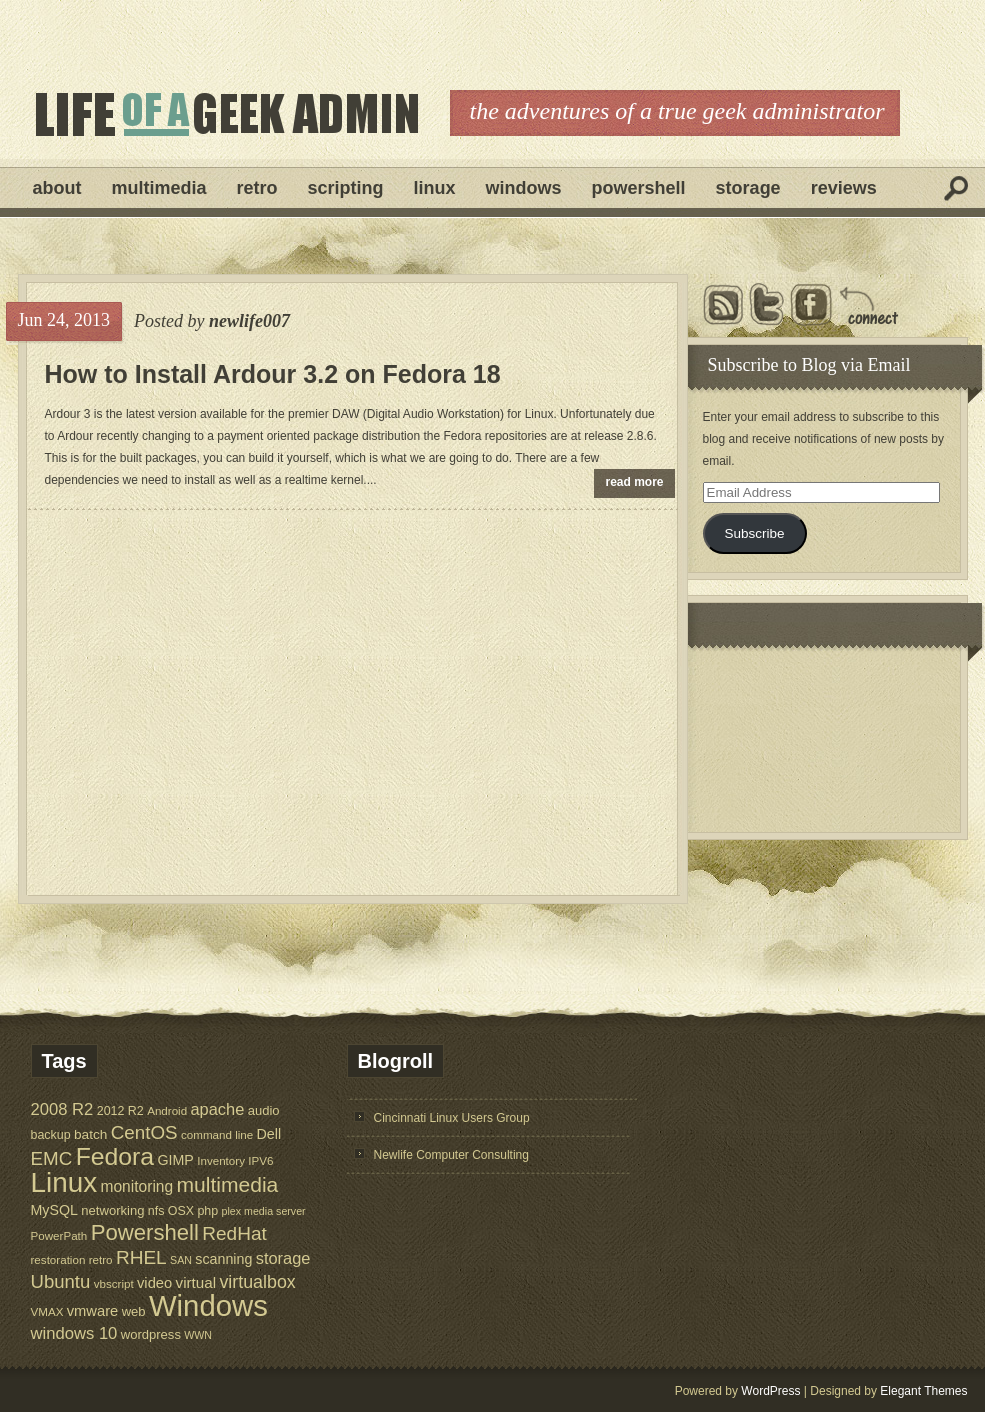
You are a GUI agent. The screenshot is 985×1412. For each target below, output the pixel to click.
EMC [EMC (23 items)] (52, 1158)
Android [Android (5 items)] (167, 1110)
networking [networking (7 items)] (112, 1210)
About (57, 188)
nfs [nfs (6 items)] (156, 1211)
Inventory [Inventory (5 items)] (221, 1160)
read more (635, 482)
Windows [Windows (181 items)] (208, 1305)
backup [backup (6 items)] (51, 1135)
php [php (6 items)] (207, 1211)
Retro (257, 188)
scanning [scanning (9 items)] (223, 1259)
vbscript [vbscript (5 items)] (114, 1283)
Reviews (844, 188)
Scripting (346, 188)
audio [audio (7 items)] (264, 1110)
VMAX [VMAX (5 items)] (47, 1311)
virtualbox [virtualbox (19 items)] (257, 1282)
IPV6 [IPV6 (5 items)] (260, 1160)
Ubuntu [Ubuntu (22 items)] (61, 1281)
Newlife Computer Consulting (451, 1155)
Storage (748, 188)
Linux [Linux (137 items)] (64, 1182)
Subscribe (754, 533)
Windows (524, 188)
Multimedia (159, 188)
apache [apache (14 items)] (218, 1109)
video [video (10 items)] (154, 1283)
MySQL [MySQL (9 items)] (55, 1210)
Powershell (639, 188)
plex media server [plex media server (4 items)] (264, 1211)
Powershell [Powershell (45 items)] (145, 1232)
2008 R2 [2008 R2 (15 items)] (62, 1109)
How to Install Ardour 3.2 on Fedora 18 (273, 374)
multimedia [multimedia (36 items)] (228, 1184)
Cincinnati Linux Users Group (452, 1118)
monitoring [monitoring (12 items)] (136, 1186)
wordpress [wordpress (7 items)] (151, 1334)
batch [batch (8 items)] (90, 1134)
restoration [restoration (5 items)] (58, 1259)
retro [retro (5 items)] (101, 1259)
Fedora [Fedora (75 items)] (115, 1156)
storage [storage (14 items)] (283, 1258)
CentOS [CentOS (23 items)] (144, 1132)
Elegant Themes (923, 1391)
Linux (435, 188)
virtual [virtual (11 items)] (196, 1282)
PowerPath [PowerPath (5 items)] (59, 1235)
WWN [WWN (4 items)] (198, 1335)
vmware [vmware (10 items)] (93, 1311)
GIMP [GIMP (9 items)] (175, 1160)
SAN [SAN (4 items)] (181, 1260)
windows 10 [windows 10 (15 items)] (74, 1333)
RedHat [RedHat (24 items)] (234, 1233)
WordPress (770, 1391)
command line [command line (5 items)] (217, 1134)
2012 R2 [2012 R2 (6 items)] (120, 1111)
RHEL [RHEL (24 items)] (141, 1257)
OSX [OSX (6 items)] (181, 1211)
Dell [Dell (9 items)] (269, 1134)
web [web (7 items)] (134, 1311)
